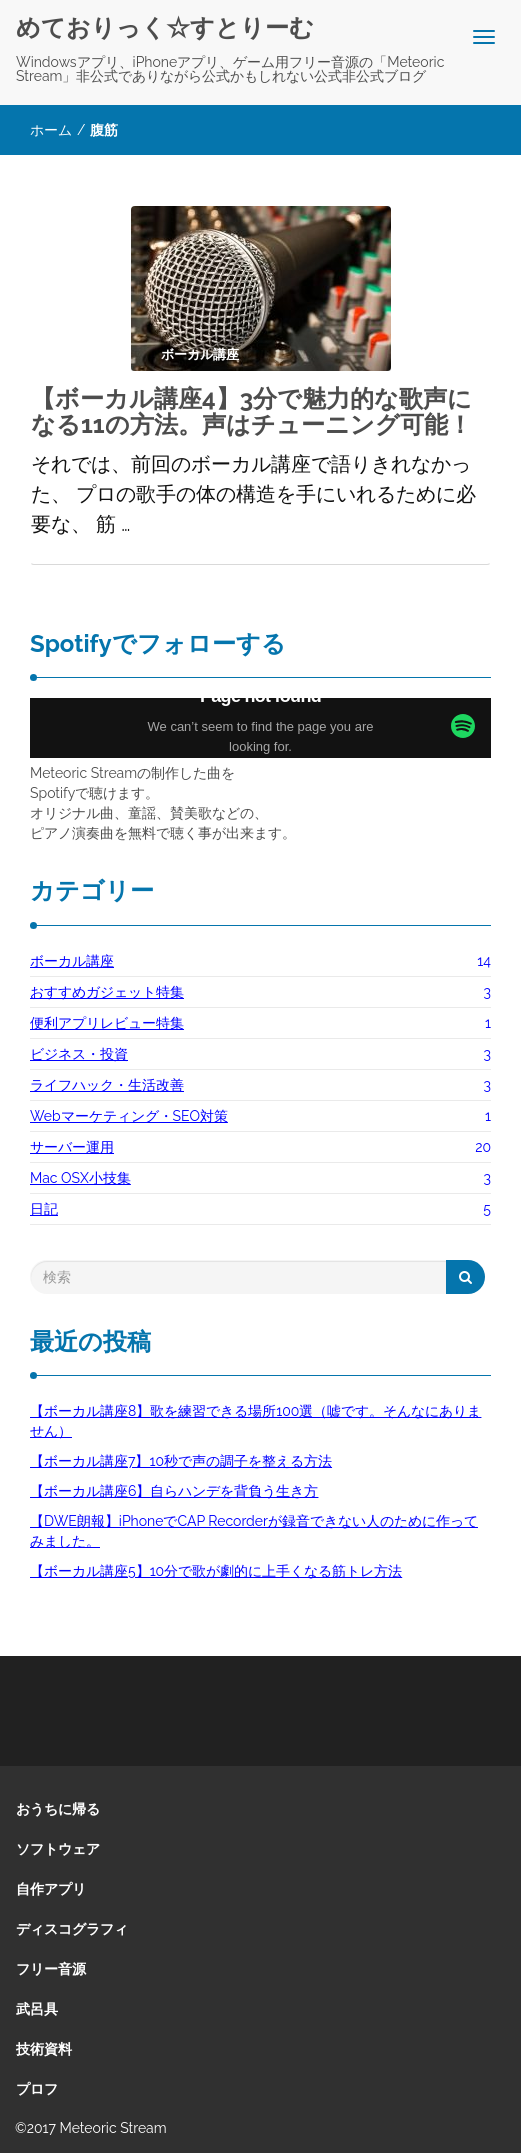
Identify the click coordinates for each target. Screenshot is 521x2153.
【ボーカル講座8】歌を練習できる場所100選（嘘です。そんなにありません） (255, 1421)
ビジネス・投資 (79, 1054)
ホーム (51, 130)
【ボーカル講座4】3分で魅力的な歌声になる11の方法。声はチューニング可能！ (251, 411)
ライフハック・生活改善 (107, 1085)
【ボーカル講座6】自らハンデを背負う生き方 (174, 1491)
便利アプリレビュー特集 (107, 1023)
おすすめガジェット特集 (107, 992)
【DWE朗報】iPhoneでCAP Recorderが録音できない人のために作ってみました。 (254, 1531)
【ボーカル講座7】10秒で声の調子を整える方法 (181, 1461)
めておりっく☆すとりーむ (165, 27)
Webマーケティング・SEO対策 (129, 1116)
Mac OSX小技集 (80, 1178)
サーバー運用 (72, 1147)
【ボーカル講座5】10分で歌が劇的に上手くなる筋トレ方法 (216, 1571)
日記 (44, 1209)
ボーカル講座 (72, 961)
